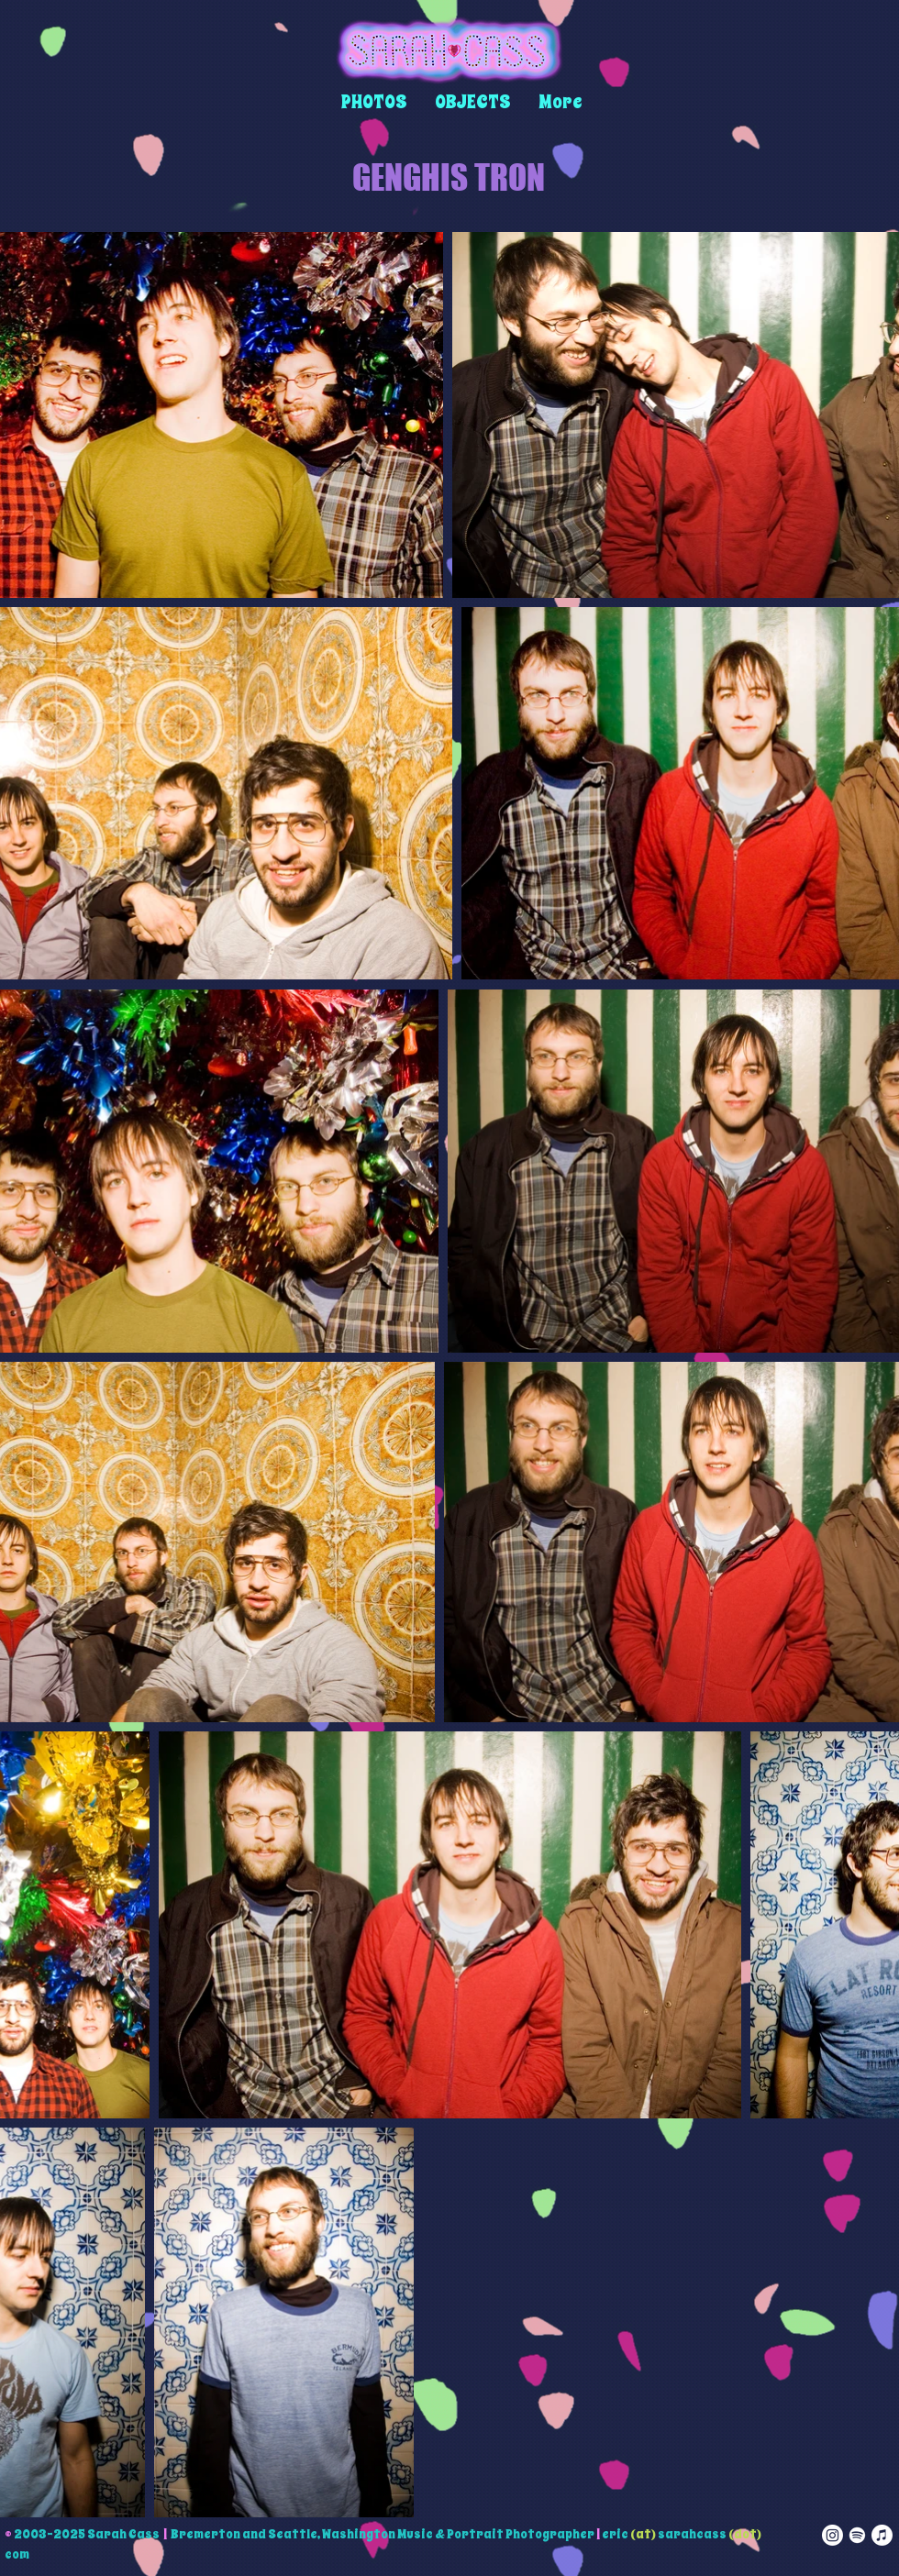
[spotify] (857, 2535)
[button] (374, 102)
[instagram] (832, 2535)
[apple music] (882, 2535)
